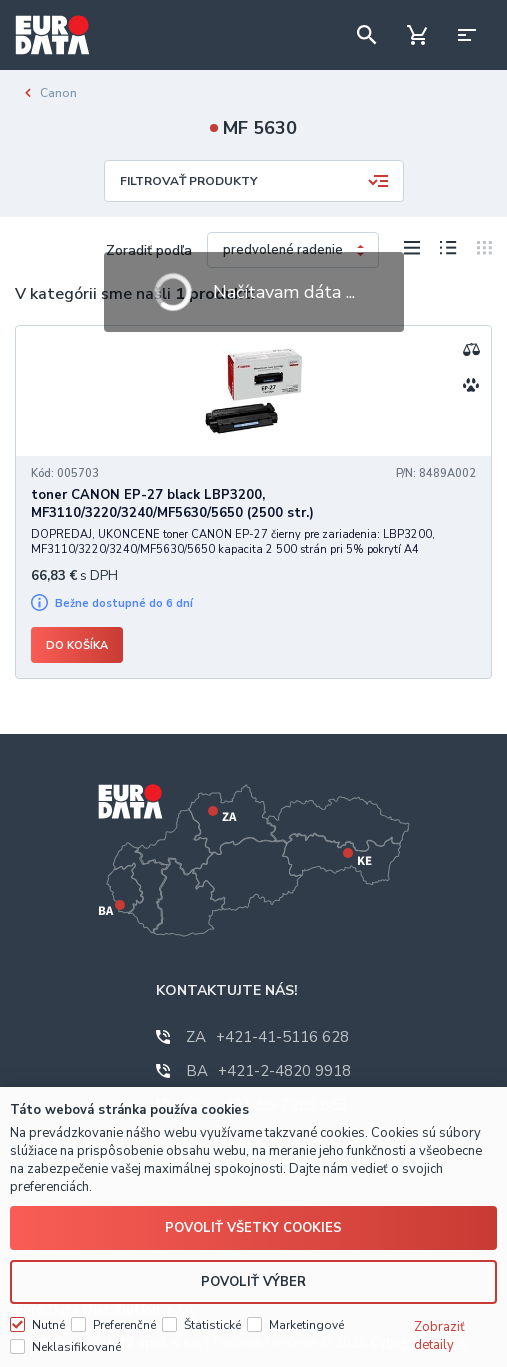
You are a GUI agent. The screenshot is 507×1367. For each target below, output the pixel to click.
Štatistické (212, 1325)
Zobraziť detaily (439, 1336)
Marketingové (306, 1325)
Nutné (48, 1325)
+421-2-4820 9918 (268, 1071)
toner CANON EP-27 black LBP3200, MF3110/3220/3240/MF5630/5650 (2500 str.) (172, 504)
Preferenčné (124, 1325)
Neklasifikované (76, 1347)
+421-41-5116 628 (267, 1037)
